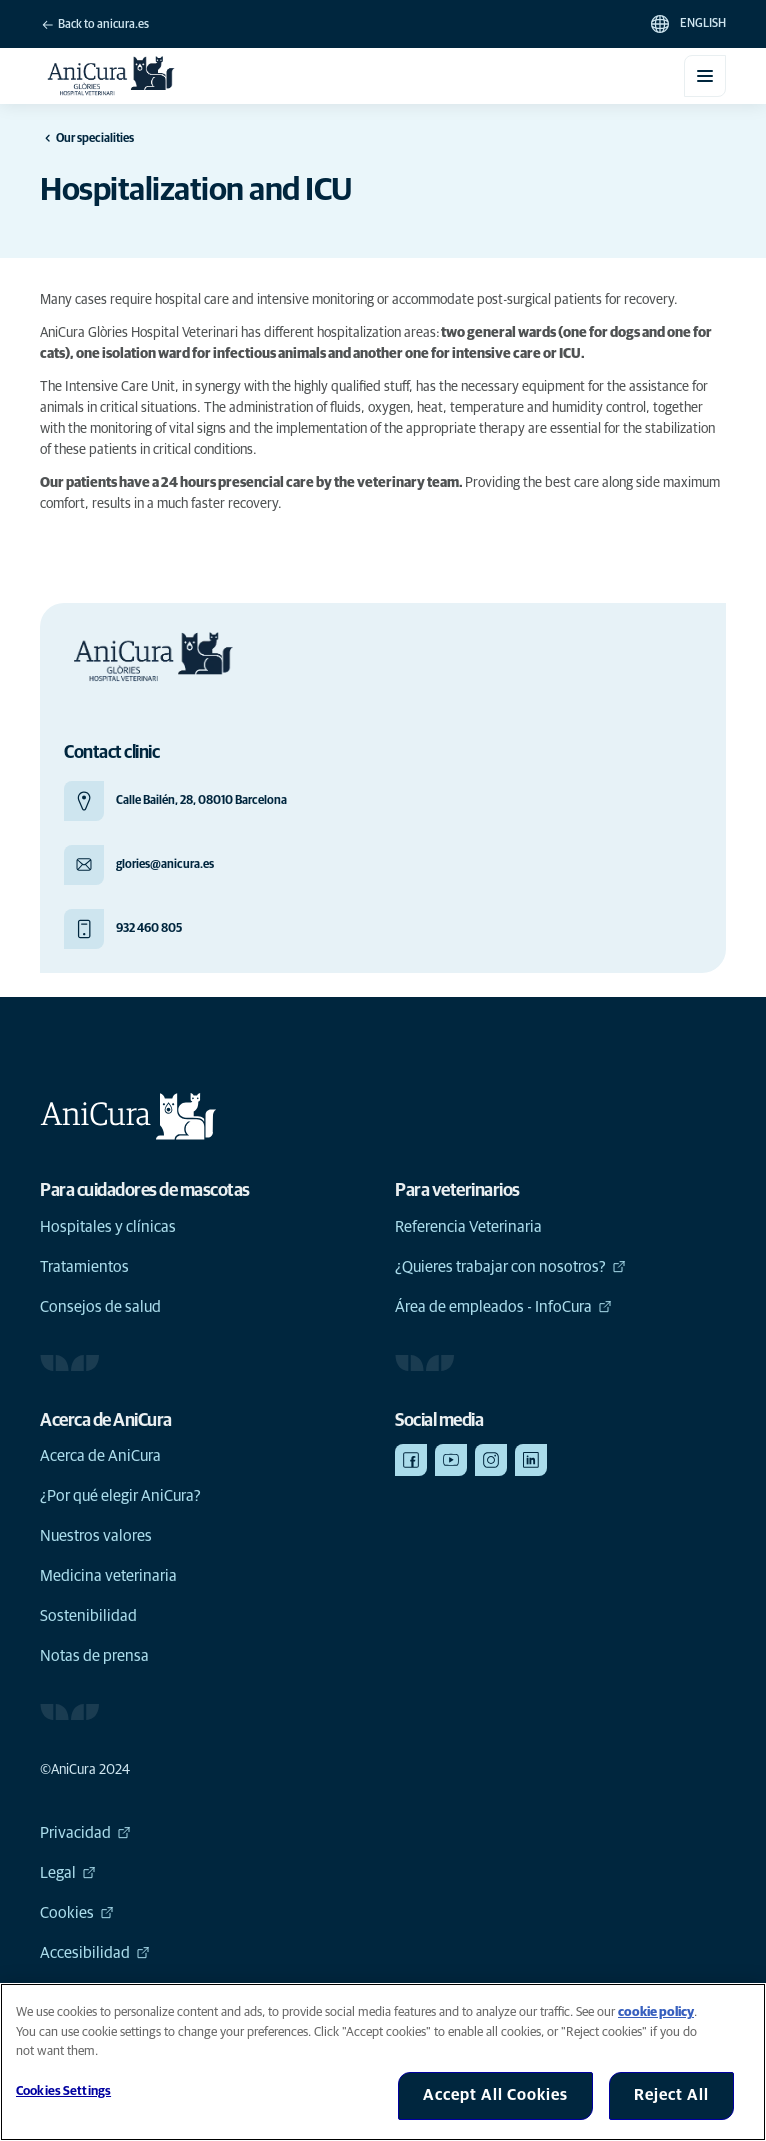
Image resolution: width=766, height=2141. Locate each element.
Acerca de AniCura (100, 1456)
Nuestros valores (96, 1536)
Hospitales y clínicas (108, 1227)
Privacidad (85, 1833)
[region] (383, 2062)
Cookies (77, 1913)
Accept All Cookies (495, 2095)
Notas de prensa (94, 1656)
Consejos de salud (100, 1307)
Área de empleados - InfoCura (503, 1307)
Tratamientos (84, 1267)
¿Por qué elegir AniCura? (120, 1496)
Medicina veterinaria (108, 1576)
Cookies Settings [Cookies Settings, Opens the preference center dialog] (63, 2091)
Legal (68, 1873)
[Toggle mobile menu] (705, 76)
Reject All (671, 2095)
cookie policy (656, 2012)
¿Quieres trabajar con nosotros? (510, 1267)
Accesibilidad (95, 1953)
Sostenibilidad (88, 1616)
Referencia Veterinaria (468, 1227)
